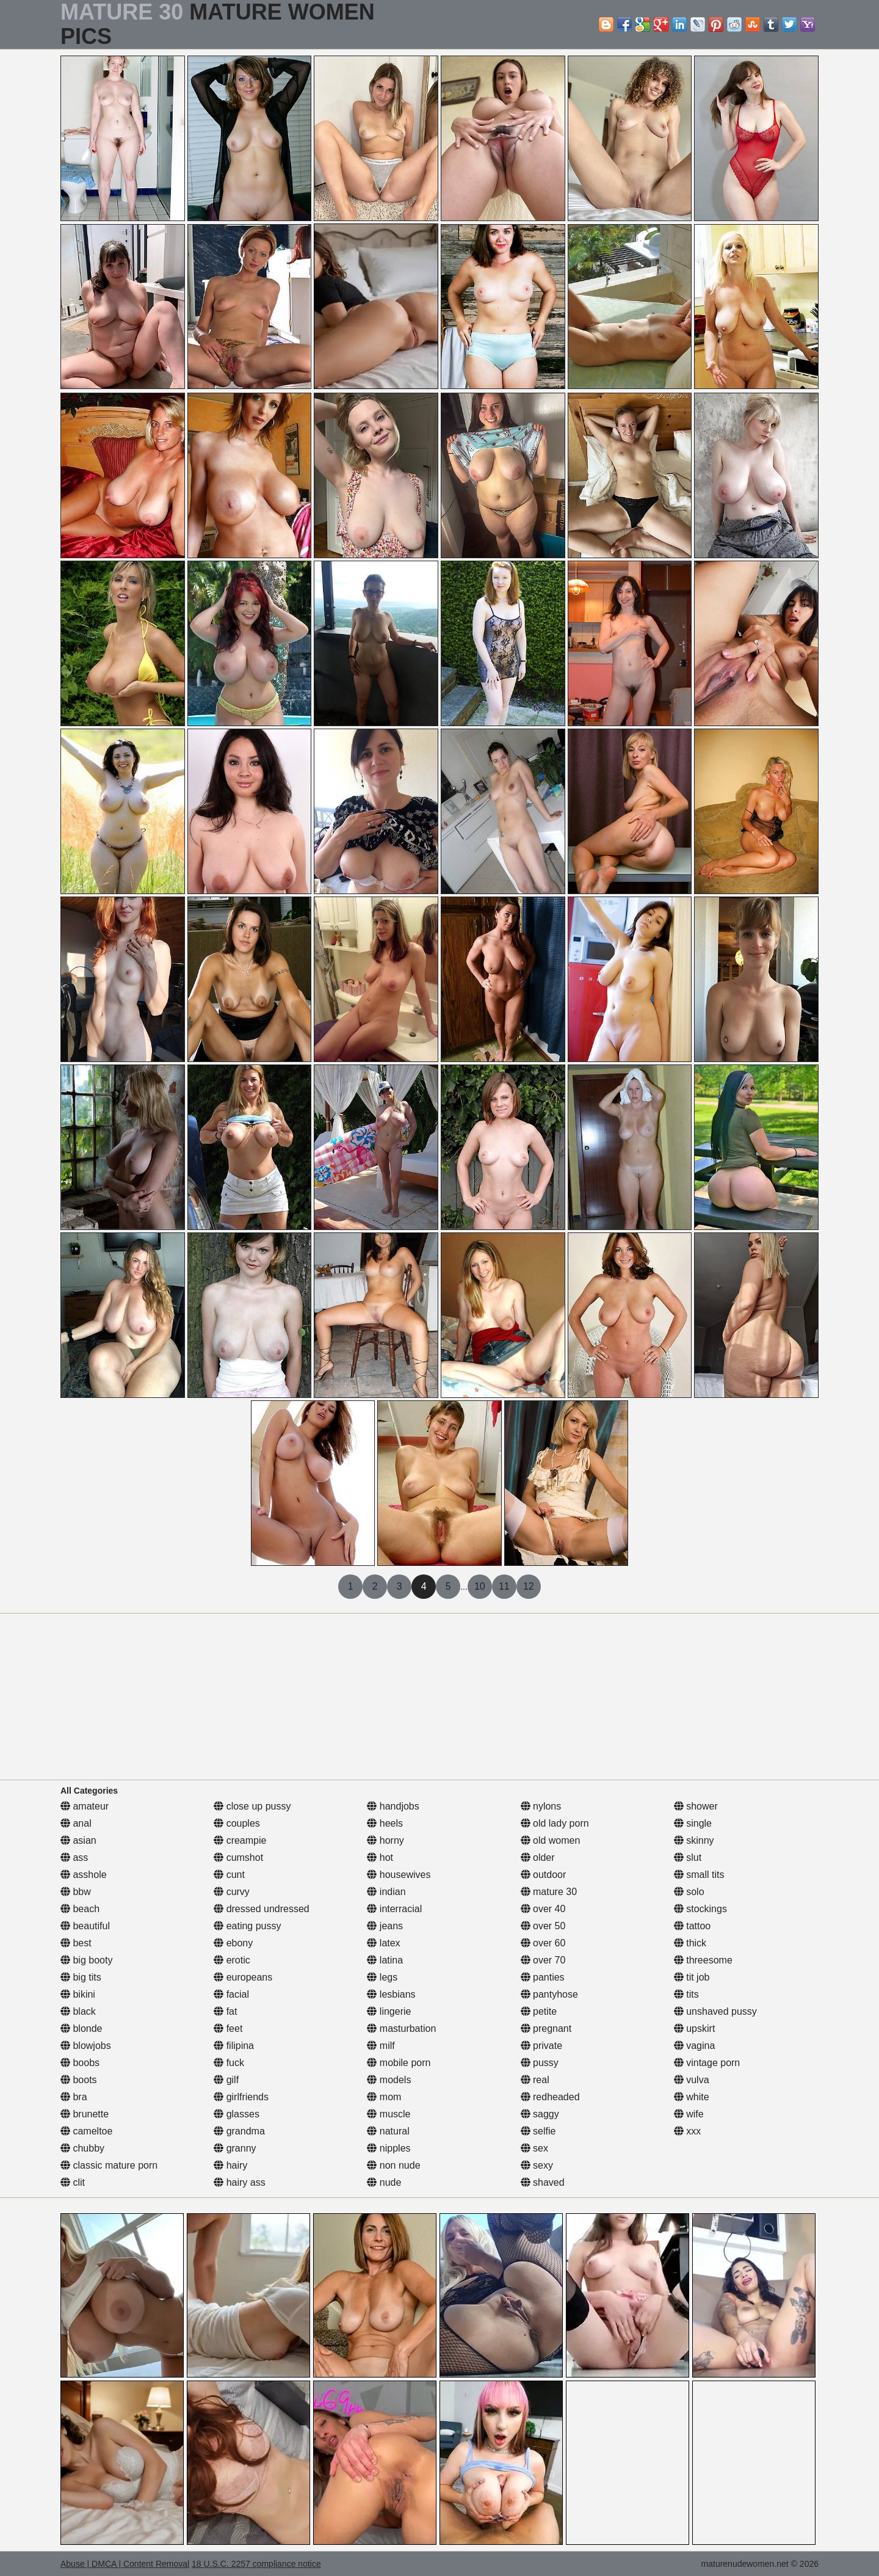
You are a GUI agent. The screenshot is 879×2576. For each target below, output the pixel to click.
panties (543, 1977)
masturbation (401, 2028)
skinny (694, 1840)
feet (228, 2028)
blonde (81, 2028)
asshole (83, 1874)
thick (690, 1943)
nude (384, 2182)
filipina (234, 2045)
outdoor (543, 1874)
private (541, 2045)
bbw (75, 1892)
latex (383, 1943)
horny (385, 1840)
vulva (691, 2080)
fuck (229, 2063)
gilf (226, 2080)
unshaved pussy (715, 2011)
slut (687, 1857)
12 (528, 1586)
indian (386, 1892)
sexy (537, 2165)
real (535, 2080)
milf (380, 2045)
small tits (699, 1874)
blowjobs (85, 2045)
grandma (239, 2131)
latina (385, 1960)
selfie (538, 2131)
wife (689, 2114)
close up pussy (252, 1806)
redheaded (550, 2097)
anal (76, 1823)
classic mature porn (108, 2165)
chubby (82, 2148)
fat (225, 2011)
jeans (385, 1926)
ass (74, 1857)
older (538, 1857)
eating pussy (247, 1926)
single (693, 1823)
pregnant (546, 2028)
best (76, 1943)
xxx (687, 2131)
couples (237, 1823)
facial (231, 1994)
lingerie (389, 2011)
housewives (398, 1874)
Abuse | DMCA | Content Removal (124, 2564)
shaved (543, 2182)
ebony (233, 1943)
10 (479, 1586)
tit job (692, 1977)
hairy (230, 2165)
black (78, 2011)
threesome (703, 1960)
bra (73, 2097)
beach (79, 1909)
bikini (77, 1994)
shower (696, 1806)
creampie (240, 1840)
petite (539, 2011)
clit (72, 2182)
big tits (80, 1977)
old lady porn (555, 1823)
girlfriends (241, 2097)
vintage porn (707, 2063)
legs (382, 1977)
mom (384, 2097)
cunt (229, 1874)
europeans (243, 1977)
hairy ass (239, 2182)
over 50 (543, 1926)
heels (385, 1823)
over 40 (543, 1909)
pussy (540, 2063)
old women (551, 1840)
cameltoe (86, 2131)
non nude (393, 2165)
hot (380, 1857)
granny (235, 2148)
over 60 (543, 1943)
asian (78, 1840)
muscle (388, 2114)
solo (689, 1892)
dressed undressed (261, 1909)
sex (534, 2148)
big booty (86, 1960)
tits (686, 1994)
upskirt (694, 2028)
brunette (84, 2114)
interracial (394, 1909)
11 (504, 1586)
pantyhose (549, 1994)
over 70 (543, 1960)
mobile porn (398, 2063)
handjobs (393, 1806)
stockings (700, 1909)
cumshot (238, 1857)
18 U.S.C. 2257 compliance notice (256, 2564)
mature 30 (549, 1892)
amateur (84, 1806)
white (691, 2097)
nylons (541, 1806)
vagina (694, 2045)
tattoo (692, 1926)
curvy (232, 1892)
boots (78, 2080)
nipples (388, 2148)
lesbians (391, 1994)
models (389, 2080)
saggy (540, 2114)
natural (388, 2131)
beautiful (85, 1926)
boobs (79, 2063)
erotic (232, 1960)
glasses (236, 2114)
